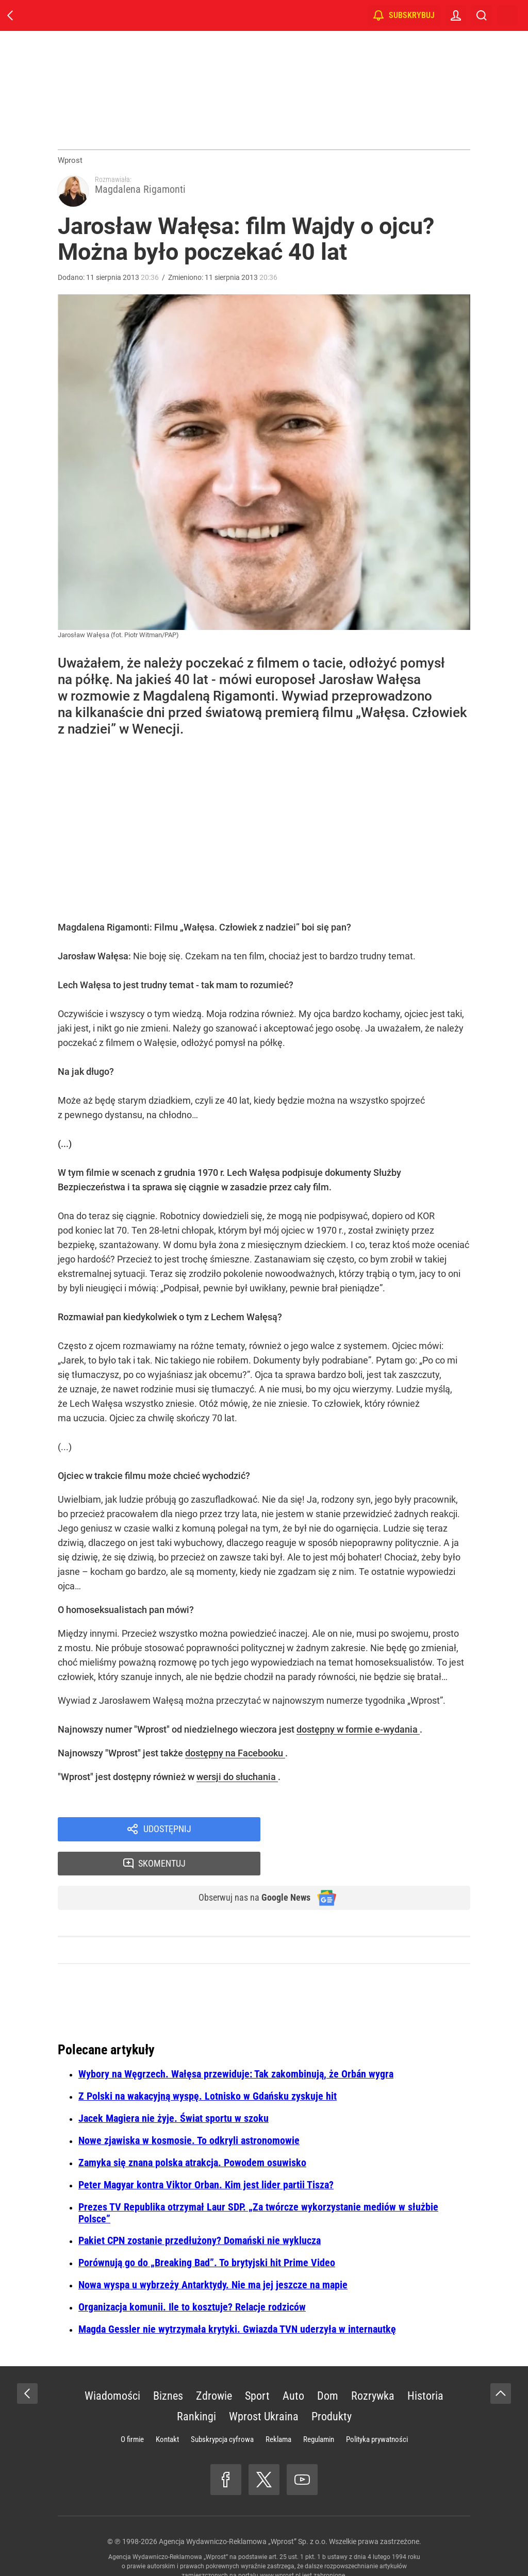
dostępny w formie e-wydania (358, 1732)
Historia (425, 2368)
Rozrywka (372, 2368)
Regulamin (318, 2412)
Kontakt (167, 2412)
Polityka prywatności (377, 2412)
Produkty (331, 2389)
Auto (293, 2368)
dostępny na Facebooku (235, 1756)
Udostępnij (167, 1833)
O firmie (132, 2412)
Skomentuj (379, 1833)
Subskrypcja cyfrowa (222, 2412)
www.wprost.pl (280, 2548)
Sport (257, 2368)
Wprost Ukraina (264, 2389)
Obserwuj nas (247, 1870)
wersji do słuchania (237, 1780)
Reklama (278, 2412)
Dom (327, 2368)
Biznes (168, 2368)
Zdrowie (214, 2368)
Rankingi (196, 2389)
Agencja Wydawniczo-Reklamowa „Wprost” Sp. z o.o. (243, 2514)
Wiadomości (112, 2368)
